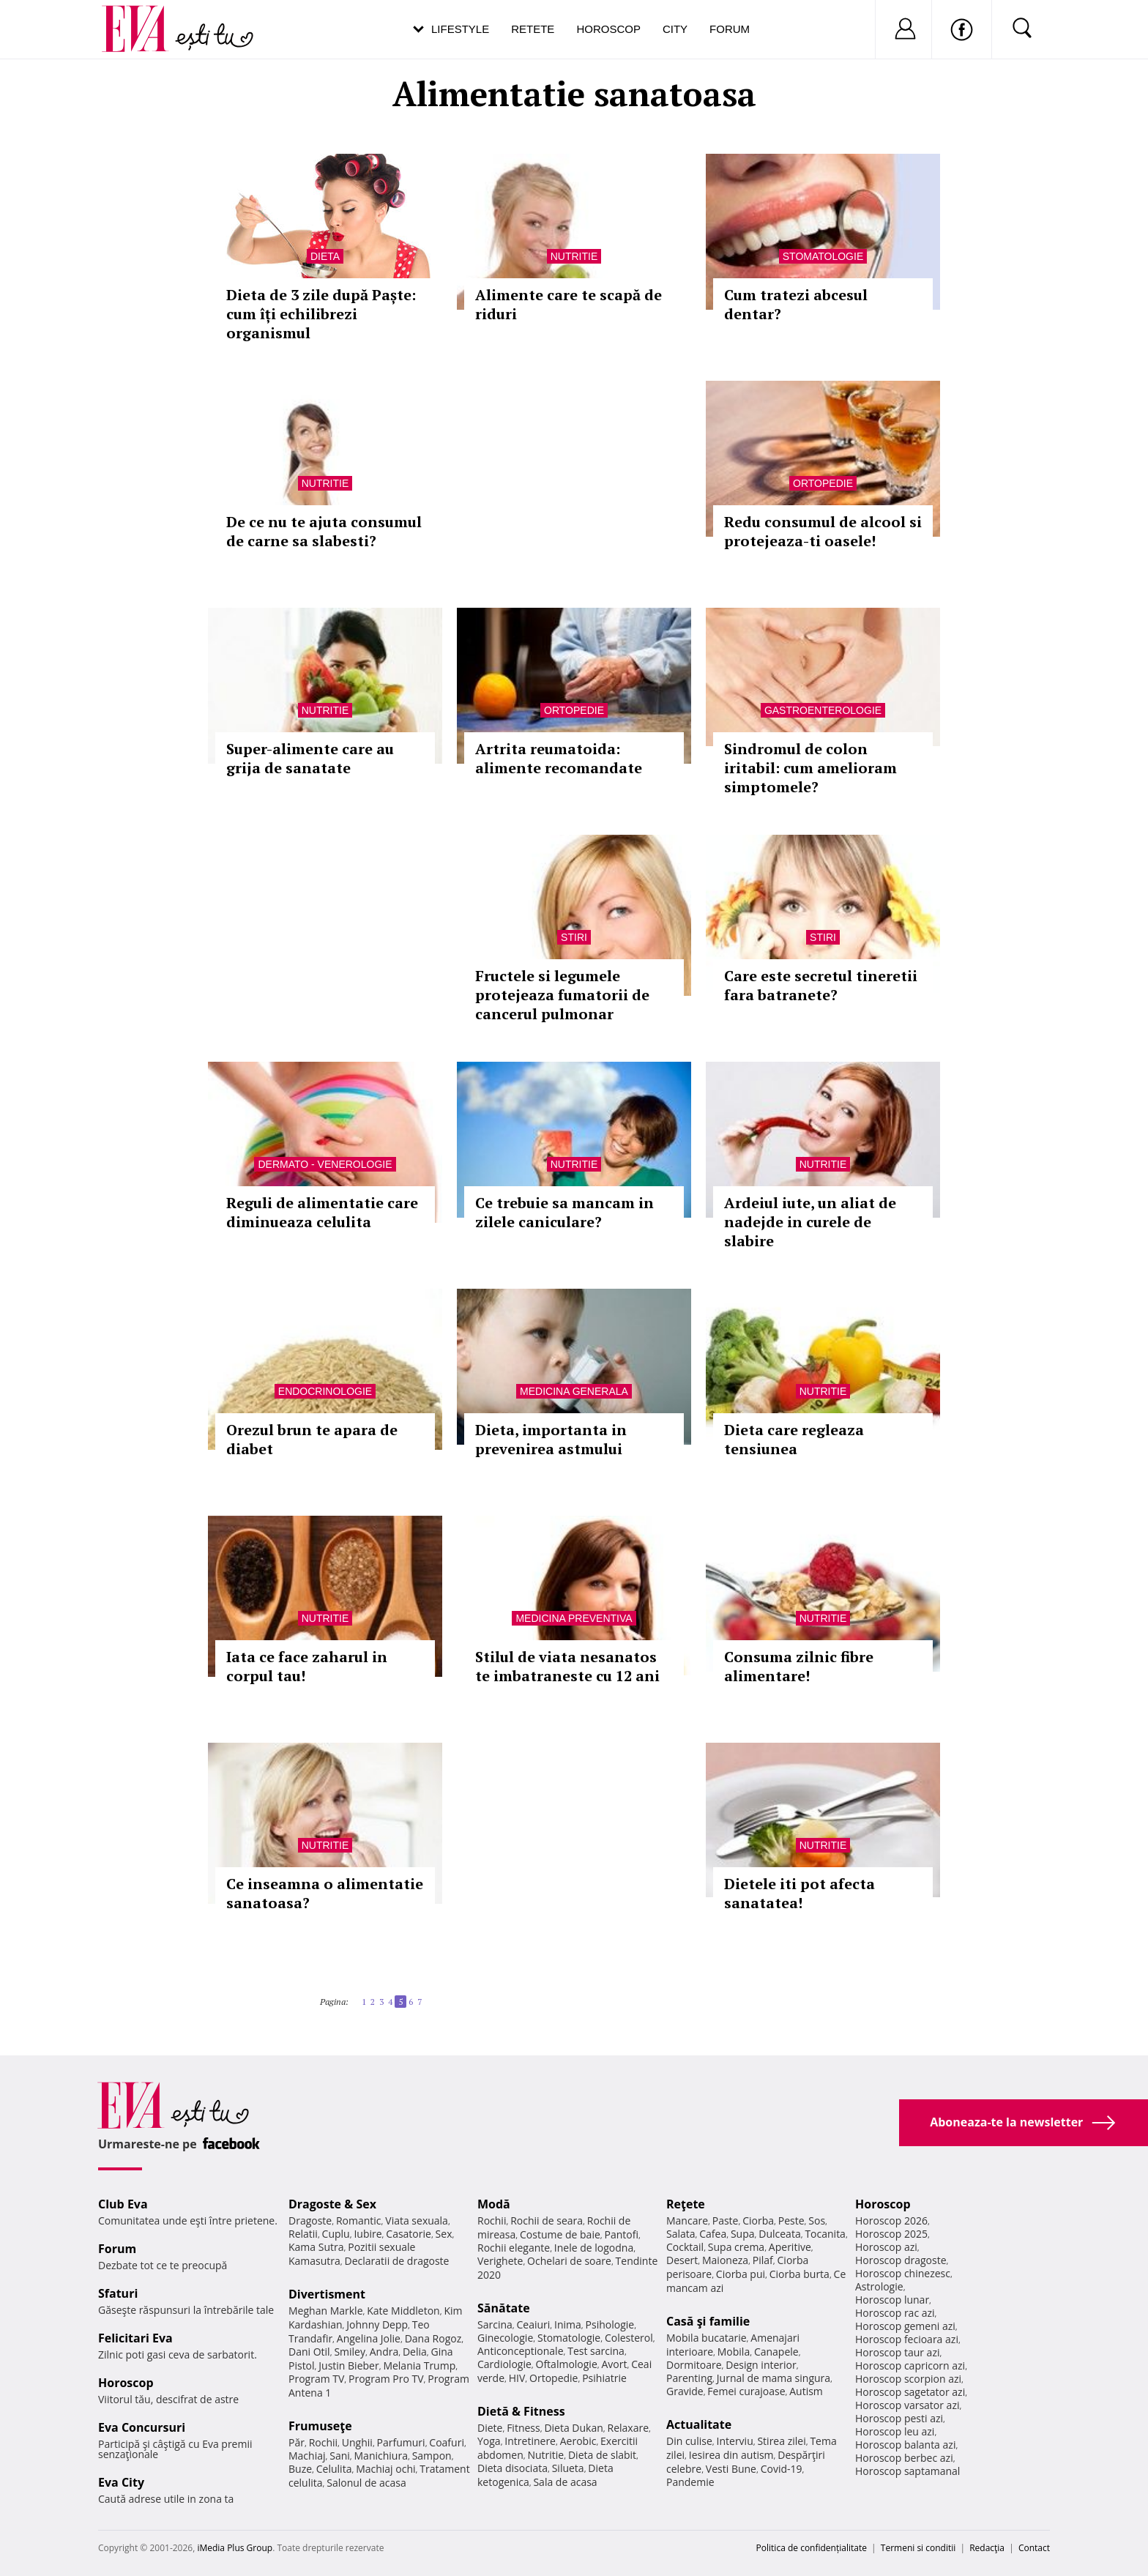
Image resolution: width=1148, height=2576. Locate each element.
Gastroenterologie (822, 710)
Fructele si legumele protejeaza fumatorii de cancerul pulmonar (562, 995)
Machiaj (307, 2456)
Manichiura (381, 2456)
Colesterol (629, 2338)
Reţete (685, 2204)
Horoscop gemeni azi (905, 2326)
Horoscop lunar (892, 2300)
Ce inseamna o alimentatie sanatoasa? (324, 1893)
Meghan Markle (325, 2311)
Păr (296, 2442)
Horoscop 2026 (891, 2220)
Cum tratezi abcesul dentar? (796, 304)
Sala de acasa (565, 2482)
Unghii (357, 2442)
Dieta (325, 256)
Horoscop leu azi (894, 2431)
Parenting (689, 2378)
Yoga (489, 2441)
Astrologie (879, 2286)
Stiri (574, 937)
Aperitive (790, 2247)
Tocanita (825, 2234)
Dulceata (779, 2234)
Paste (725, 2220)
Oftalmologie (566, 2364)
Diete (489, 2428)
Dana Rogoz (433, 2338)
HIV (517, 2378)
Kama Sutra (315, 2247)
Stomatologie (823, 256)
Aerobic (578, 2441)
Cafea (712, 2234)
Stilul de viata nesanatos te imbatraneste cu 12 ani (567, 1666)
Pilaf (763, 2260)
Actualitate (698, 2424)
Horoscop (608, 29)
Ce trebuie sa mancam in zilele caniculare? (564, 1212)
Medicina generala (574, 1391)
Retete (532, 29)
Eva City (121, 2482)
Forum (729, 29)
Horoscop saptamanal (907, 2471)
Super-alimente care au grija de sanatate (310, 758)
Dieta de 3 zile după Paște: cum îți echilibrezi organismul (321, 314)
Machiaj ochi (385, 2469)
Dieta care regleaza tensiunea (794, 1439)
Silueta (568, 2468)
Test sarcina (596, 2351)
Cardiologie (504, 2364)
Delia (415, 2352)
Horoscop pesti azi (899, 2418)
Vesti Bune (731, 2469)
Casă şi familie (708, 2321)
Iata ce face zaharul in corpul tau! (306, 1666)
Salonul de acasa (366, 2483)
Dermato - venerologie (325, 1164)
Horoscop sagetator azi (910, 2392)
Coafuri (446, 2442)
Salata (681, 2234)
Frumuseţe (320, 2426)
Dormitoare (694, 2365)
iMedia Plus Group (234, 2548)
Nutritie (574, 256)
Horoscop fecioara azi (906, 2339)
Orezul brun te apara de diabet (312, 1439)
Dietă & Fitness (521, 2411)
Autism (806, 2391)
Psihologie (610, 2324)
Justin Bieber (348, 2365)
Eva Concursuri (141, 2427)
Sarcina (494, 2324)
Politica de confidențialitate (811, 2548)
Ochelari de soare (569, 2261)
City (675, 29)
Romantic (358, 2220)
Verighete (500, 2261)
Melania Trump (419, 2365)
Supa (743, 2234)
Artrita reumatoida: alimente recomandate (558, 758)
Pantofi (621, 2234)
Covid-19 (781, 2469)
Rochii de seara (546, 2220)
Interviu (735, 2441)
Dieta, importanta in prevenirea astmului (551, 1439)
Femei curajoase (746, 2391)
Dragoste (310, 2220)
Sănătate (503, 2308)
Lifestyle (460, 29)
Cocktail (685, 2247)
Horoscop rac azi (895, 2313)
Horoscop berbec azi (904, 2458)
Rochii (323, 2442)
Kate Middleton (403, 2311)
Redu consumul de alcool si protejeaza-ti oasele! (823, 531)
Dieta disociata (512, 2468)
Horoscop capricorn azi (910, 2365)
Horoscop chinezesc (902, 2273)
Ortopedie (823, 483)
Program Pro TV (386, 2379)
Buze (300, 2469)
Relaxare (628, 2428)
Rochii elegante (513, 2248)
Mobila (734, 2352)
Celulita (334, 2469)
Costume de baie (560, 2234)
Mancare (687, 2220)
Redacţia (986, 2548)
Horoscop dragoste (901, 2260)
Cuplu (336, 2234)
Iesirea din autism (731, 2455)
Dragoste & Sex (332, 2204)
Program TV (316, 2379)
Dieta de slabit (602, 2455)
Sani (339, 2456)
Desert (682, 2260)
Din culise (689, 2441)
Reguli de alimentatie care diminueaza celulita (322, 1212)
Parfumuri (401, 2442)
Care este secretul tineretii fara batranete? (820, 985)
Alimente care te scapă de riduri (568, 304)
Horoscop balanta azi (905, 2445)
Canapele (776, 2352)
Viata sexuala (416, 2220)
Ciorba (758, 2220)
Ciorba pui (740, 2274)
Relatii (303, 2234)
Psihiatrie (604, 2378)
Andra (384, 2352)
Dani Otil (309, 2352)
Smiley (349, 2352)
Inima (567, 2324)
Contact (1034, 2548)
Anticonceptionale (520, 2351)
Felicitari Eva (135, 2338)
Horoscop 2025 (891, 2234)
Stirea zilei (781, 2441)
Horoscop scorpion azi (908, 2379)
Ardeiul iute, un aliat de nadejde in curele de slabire (810, 1222)
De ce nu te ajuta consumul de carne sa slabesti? (324, 531)
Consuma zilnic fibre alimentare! (798, 1666)
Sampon (432, 2456)
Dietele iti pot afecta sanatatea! (799, 1893)
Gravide (685, 2391)
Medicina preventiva (573, 1618)
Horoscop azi (886, 2247)
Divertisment (326, 2294)
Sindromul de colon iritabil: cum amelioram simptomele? (810, 768)
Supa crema (736, 2247)
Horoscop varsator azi (907, 2405)
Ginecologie (505, 2338)
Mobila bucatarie (706, 2338)
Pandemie (690, 2482)
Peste (791, 2220)
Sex (444, 2234)
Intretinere (530, 2441)
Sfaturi (118, 2293)
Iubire (367, 2234)
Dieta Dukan (573, 2428)
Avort (614, 2364)
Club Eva (123, 2204)
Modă (493, 2204)
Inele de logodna (593, 2248)
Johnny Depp (377, 2324)
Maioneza (725, 2260)
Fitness (523, 2428)
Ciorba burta (799, 2274)
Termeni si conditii (918, 2548)
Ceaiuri (534, 2324)
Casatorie (408, 2234)
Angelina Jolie (368, 2338)
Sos (816, 2220)
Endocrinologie (325, 1391)
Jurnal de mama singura (773, 2378)
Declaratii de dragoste (397, 2261)
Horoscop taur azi (897, 2352)
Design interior (761, 2365)
